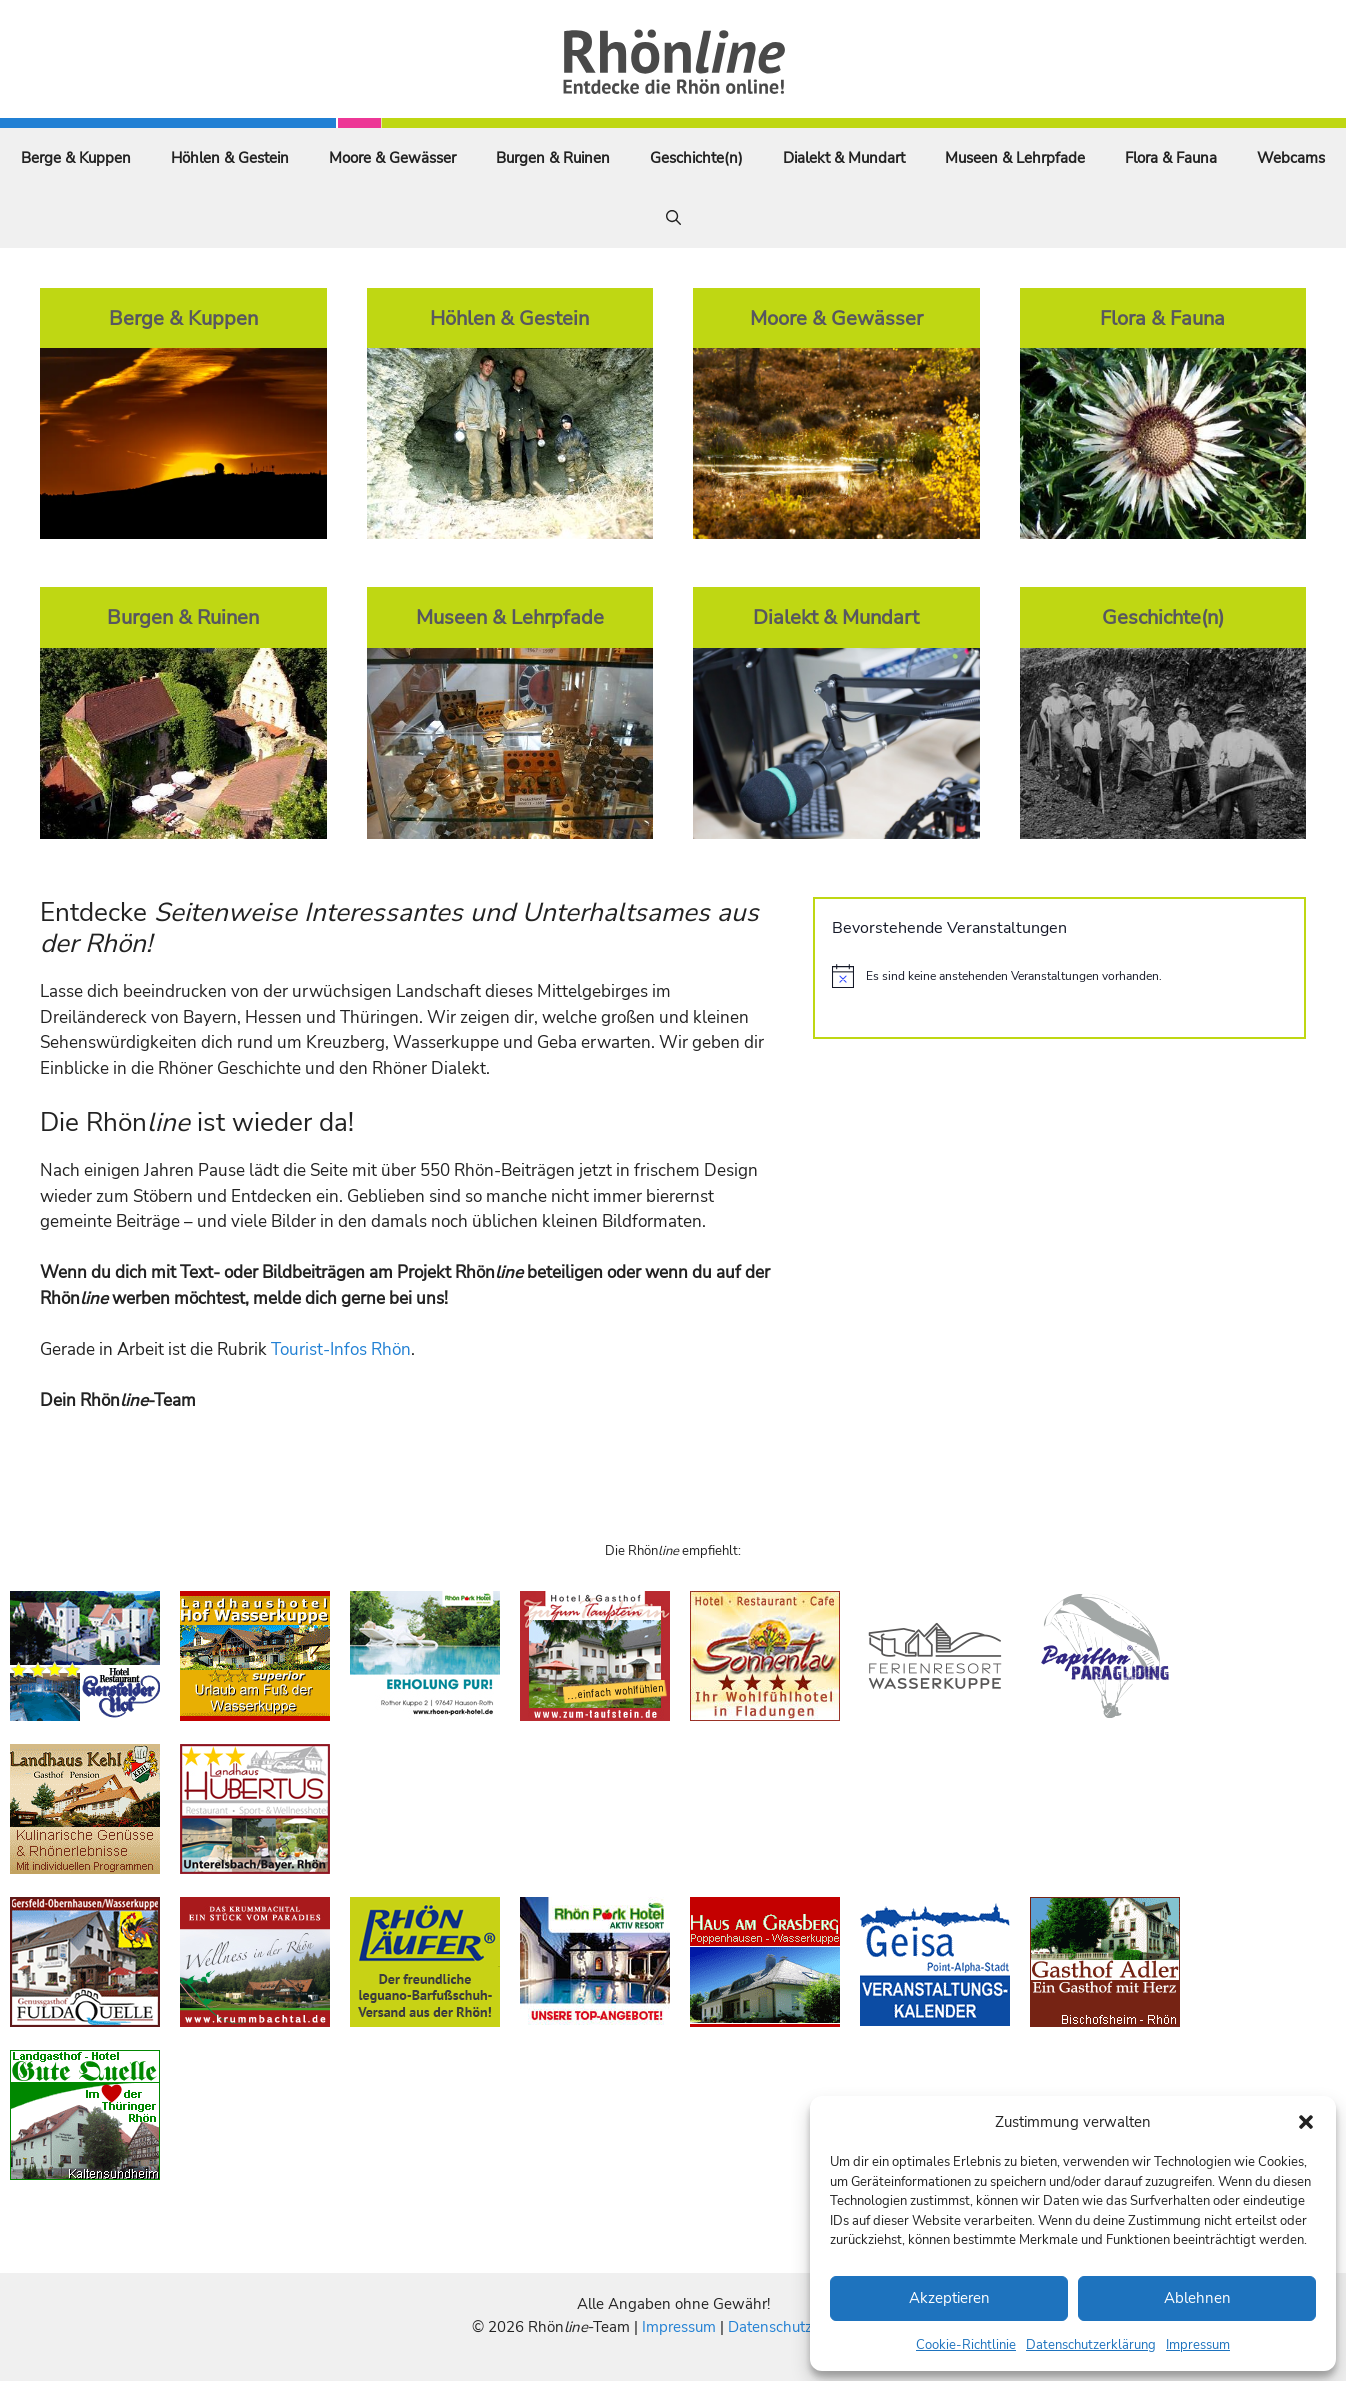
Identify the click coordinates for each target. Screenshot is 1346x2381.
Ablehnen (1197, 2298)
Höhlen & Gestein (230, 158)
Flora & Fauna (1171, 158)
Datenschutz (770, 2327)
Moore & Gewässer (392, 158)
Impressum (1198, 2345)
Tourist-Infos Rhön (341, 1349)
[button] (1306, 2122)
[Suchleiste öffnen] (673, 218)
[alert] (1059, 976)
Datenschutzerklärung (1091, 2345)
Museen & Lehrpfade (1015, 158)
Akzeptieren (949, 2298)
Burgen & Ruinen (553, 158)
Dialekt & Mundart (844, 158)
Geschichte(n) (696, 158)
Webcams (1291, 158)
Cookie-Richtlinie (966, 2345)
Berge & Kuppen (76, 158)
